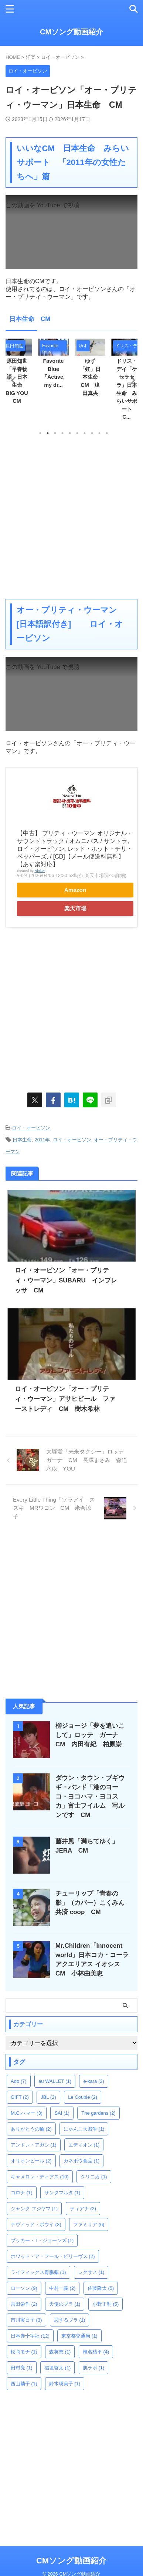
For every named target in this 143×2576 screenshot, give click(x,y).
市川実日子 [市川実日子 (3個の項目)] (26, 2320)
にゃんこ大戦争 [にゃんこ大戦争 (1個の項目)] (84, 2129)
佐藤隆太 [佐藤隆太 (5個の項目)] (101, 2288)
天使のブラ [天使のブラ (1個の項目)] (65, 2304)
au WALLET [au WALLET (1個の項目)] (54, 2081)
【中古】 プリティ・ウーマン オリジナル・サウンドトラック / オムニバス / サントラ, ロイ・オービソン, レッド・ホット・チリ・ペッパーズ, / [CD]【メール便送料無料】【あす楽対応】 (75, 848)
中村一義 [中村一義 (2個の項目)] (62, 2288)
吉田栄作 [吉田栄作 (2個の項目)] (24, 2304)
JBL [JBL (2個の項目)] (48, 2097)
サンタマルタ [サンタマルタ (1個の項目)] (62, 2192)
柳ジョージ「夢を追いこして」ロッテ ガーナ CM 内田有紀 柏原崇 (90, 1735)
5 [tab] (70, 433)
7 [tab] (84, 433)
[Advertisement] (71, 517)
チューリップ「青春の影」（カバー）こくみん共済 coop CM (90, 1903)
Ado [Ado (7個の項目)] (19, 2081)
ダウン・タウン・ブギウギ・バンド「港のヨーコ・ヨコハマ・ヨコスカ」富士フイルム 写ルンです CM (90, 1796)
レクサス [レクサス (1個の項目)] (91, 2272)
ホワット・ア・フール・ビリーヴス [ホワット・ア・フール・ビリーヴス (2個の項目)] (53, 2256)
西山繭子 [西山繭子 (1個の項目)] (24, 2383)
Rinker (39, 871)
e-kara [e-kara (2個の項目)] (93, 2081)
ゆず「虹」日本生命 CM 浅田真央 (91, 377)
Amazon (75, 890)
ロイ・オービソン (31, 1128)
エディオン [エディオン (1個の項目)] (84, 2145)
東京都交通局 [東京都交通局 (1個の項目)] (79, 2336)
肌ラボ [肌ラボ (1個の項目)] (94, 2368)
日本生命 (22, 1140)
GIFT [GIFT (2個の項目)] (20, 2097)
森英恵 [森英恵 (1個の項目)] (60, 2352)
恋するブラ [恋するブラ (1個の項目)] (69, 2320)
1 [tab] (40, 433)
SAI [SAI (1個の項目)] (61, 2113)
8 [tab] (92, 433)
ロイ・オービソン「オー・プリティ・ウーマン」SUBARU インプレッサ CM (66, 1280)
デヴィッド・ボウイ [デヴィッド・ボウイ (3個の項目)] (36, 2224)
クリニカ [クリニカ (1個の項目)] (94, 2176)
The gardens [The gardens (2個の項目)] (98, 2113)
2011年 (42, 1140)
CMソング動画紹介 (71, 32)
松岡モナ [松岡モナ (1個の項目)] (24, 2352)
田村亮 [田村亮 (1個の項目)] (22, 2368)
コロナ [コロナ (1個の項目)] (22, 2192)
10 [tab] (106, 433)
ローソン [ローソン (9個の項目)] (24, 2288)
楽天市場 (75, 908)
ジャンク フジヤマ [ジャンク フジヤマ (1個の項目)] (34, 2208)
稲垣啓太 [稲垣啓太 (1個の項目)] (57, 2368)
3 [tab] (55, 433)
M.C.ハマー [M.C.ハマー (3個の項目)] (26, 2113)
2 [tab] (47, 433)
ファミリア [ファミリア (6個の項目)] (89, 2224)
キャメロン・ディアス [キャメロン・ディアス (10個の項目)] (40, 2176)
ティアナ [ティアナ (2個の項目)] (83, 2208)
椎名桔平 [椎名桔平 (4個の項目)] (96, 2352)
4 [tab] (62, 433)
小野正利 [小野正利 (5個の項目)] (105, 2304)
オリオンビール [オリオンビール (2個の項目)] (31, 2161)
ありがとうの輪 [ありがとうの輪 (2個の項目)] (31, 2129)
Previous (12, 380)
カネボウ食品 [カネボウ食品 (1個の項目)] (82, 2161)
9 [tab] (99, 433)
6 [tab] (77, 433)
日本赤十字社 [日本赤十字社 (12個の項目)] (30, 2336)
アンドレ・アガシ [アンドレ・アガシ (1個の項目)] (34, 2145)
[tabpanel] (90, 369)
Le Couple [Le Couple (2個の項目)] (82, 2097)
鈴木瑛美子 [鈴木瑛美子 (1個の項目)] (65, 2383)
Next (130, 380)
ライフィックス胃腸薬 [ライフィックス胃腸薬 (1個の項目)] (38, 2272)
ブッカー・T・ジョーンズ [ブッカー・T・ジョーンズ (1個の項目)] (42, 2240)
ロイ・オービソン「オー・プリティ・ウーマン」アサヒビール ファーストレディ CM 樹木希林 (65, 1398)
